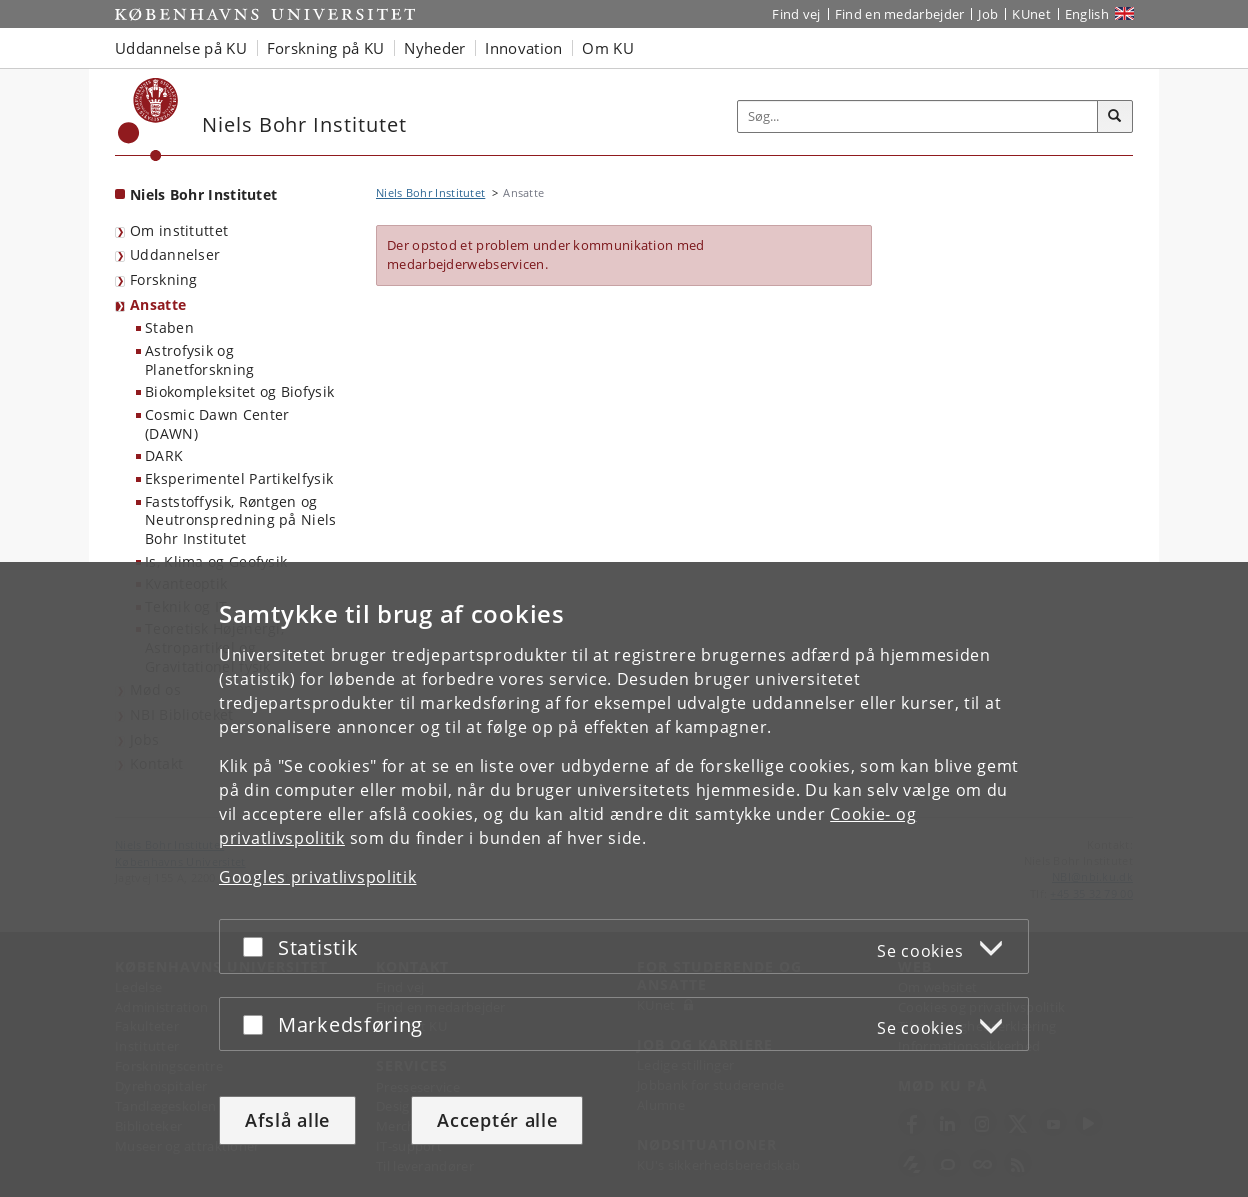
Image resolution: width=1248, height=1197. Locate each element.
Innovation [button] (523, 48)
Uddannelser (175, 254)
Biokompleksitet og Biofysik (239, 391)
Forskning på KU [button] (326, 48)
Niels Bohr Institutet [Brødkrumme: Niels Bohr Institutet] (430, 192)
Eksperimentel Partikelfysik (239, 478)
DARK (164, 455)
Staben (169, 327)
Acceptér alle (497, 1120)
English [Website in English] (1087, 14)
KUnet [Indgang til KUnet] (1031, 14)
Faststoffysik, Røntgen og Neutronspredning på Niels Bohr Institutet (241, 520)
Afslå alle (287, 1120)
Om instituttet (179, 230)
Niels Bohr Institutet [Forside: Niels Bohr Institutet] (203, 194)
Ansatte (158, 304)
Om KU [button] (608, 48)
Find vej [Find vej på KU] (796, 14)
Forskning (164, 279)
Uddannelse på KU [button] (181, 48)
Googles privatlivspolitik (318, 877)
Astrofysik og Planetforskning (200, 360)
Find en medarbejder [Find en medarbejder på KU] (900, 14)
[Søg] (1115, 117)
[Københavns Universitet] (148, 119)
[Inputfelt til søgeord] (918, 116)
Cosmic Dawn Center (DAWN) (217, 424)
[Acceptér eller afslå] (258, 946)
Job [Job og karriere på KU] (988, 14)
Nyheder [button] (434, 48)
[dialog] (624, 879)
